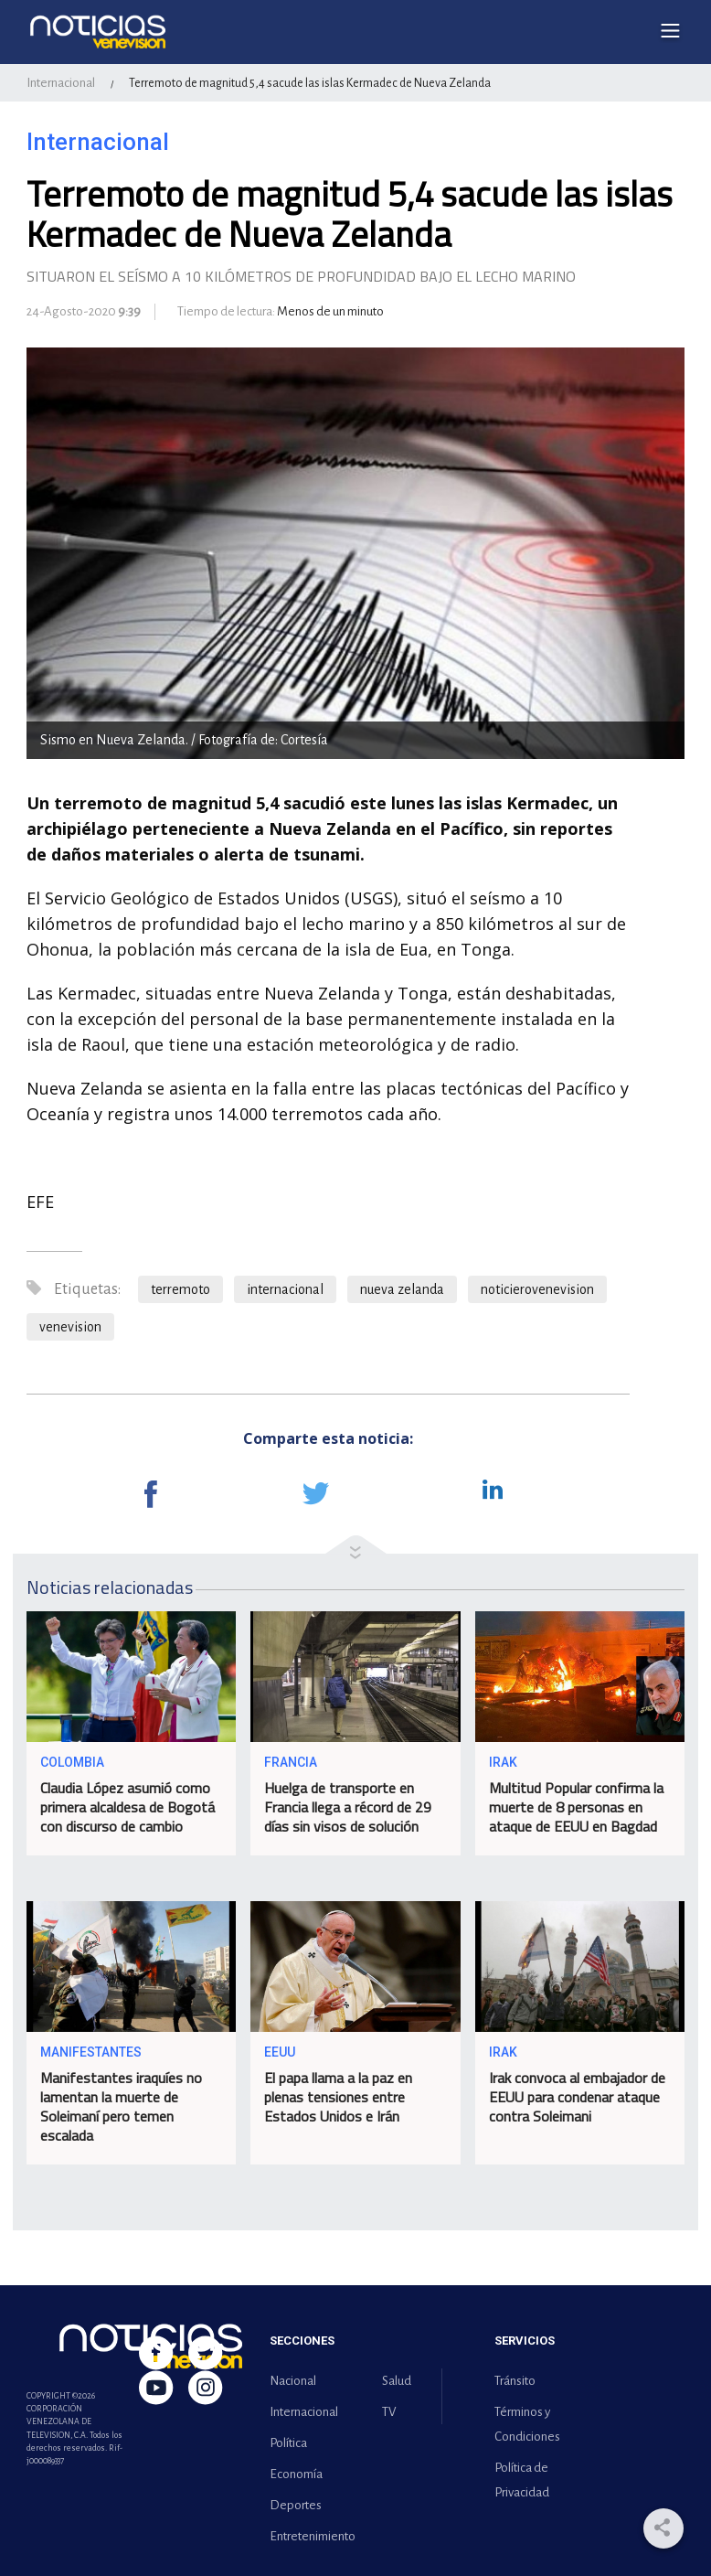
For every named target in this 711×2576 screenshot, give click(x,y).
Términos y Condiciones (527, 2424)
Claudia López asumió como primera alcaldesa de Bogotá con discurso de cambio (127, 1807)
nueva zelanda (402, 1289)
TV (389, 2412)
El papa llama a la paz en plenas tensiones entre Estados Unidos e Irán (338, 2097)
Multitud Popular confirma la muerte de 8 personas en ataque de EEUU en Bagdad (576, 1807)
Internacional (61, 83)
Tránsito (515, 2381)
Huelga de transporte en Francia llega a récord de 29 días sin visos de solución (347, 1807)
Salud (396, 2381)
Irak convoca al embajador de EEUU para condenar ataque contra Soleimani (577, 2097)
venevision (70, 1327)
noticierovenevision (537, 1289)
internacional (285, 1289)
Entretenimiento (309, 2536)
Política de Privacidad (521, 2480)
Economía (296, 2474)
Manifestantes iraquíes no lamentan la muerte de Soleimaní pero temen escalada (121, 2106)
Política (288, 2443)
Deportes (296, 2505)
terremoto (180, 1289)
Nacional (293, 2381)
